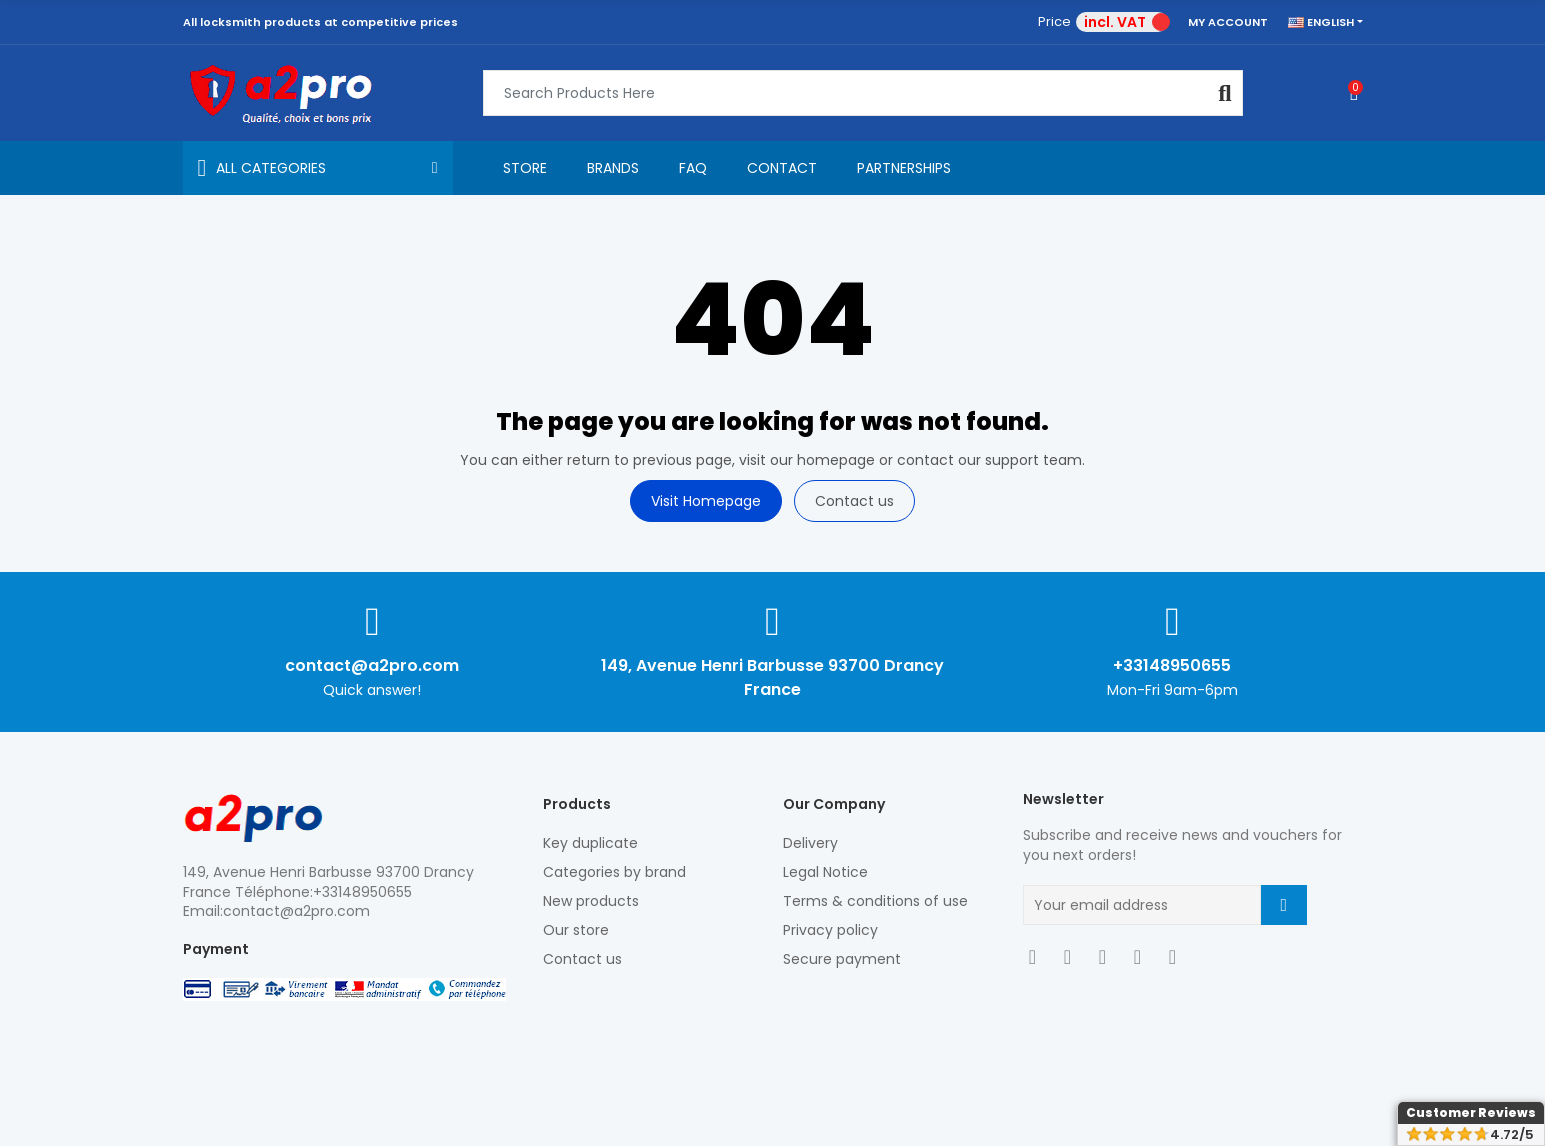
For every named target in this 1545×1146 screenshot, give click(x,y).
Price (1054, 21)
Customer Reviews (1471, 1112)
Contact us (854, 501)
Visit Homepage (706, 501)
